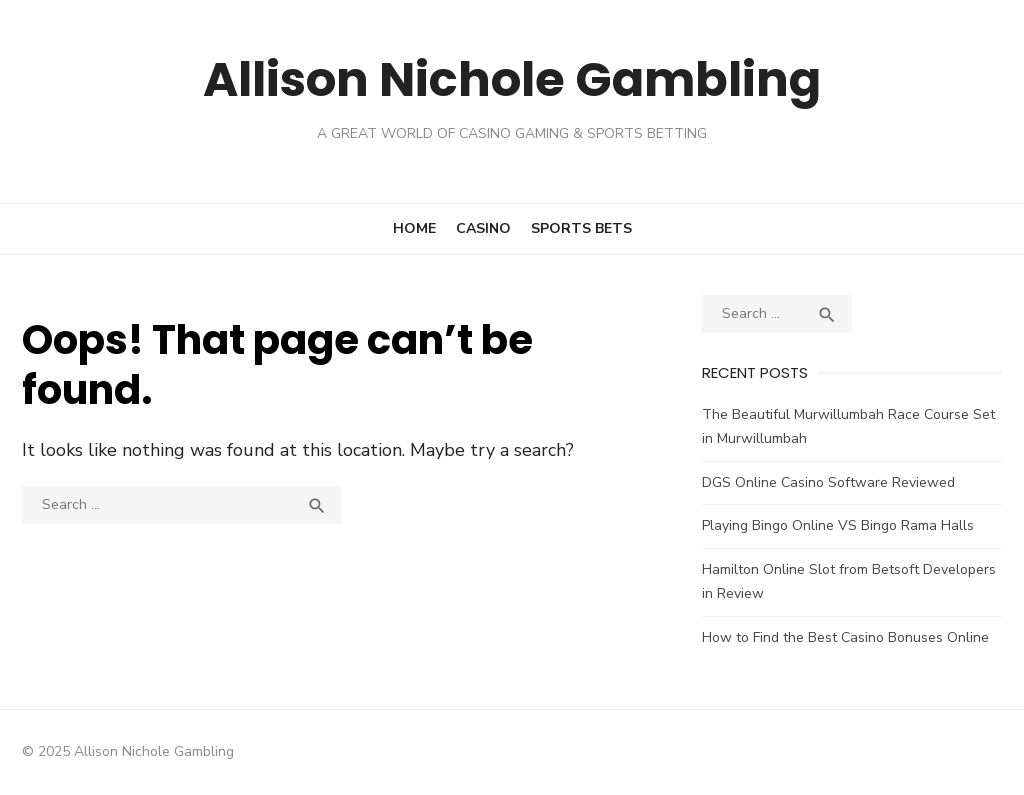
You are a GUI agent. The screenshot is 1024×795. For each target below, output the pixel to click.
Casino (483, 228)
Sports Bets (581, 228)
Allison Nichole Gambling (512, 79)
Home (414, 228)
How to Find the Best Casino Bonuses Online (845, 637)
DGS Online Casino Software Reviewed (828, 482)
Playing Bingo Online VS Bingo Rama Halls (838, 525)
